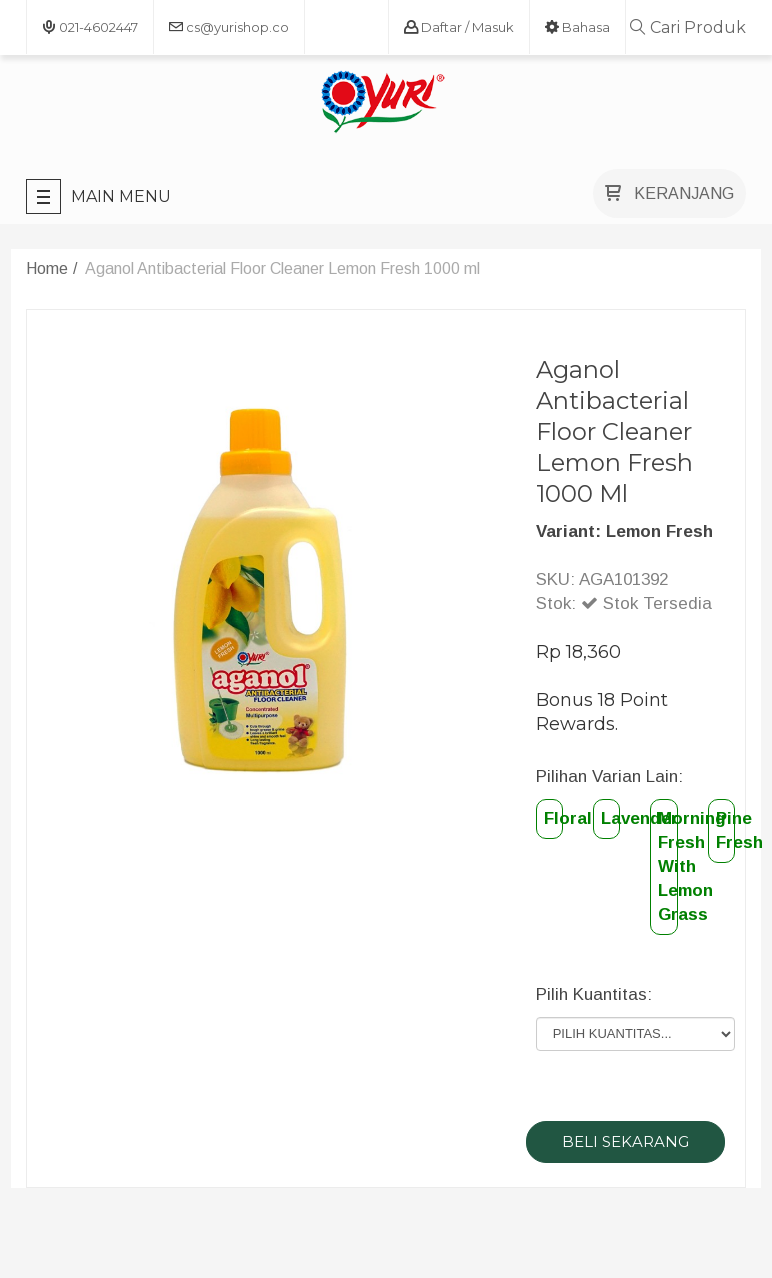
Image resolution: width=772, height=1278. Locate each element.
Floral (553, 818)
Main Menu (98, 196)
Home (47, 268)
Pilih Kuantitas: (594, 994)
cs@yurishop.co (229, 27)
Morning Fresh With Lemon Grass (667, 866)
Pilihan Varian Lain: (609, 776)
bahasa (577, 27)
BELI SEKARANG (625, 1141)
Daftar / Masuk (459, 27)
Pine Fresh (725, 830)
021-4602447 (90, 27)
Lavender (610, 818)
